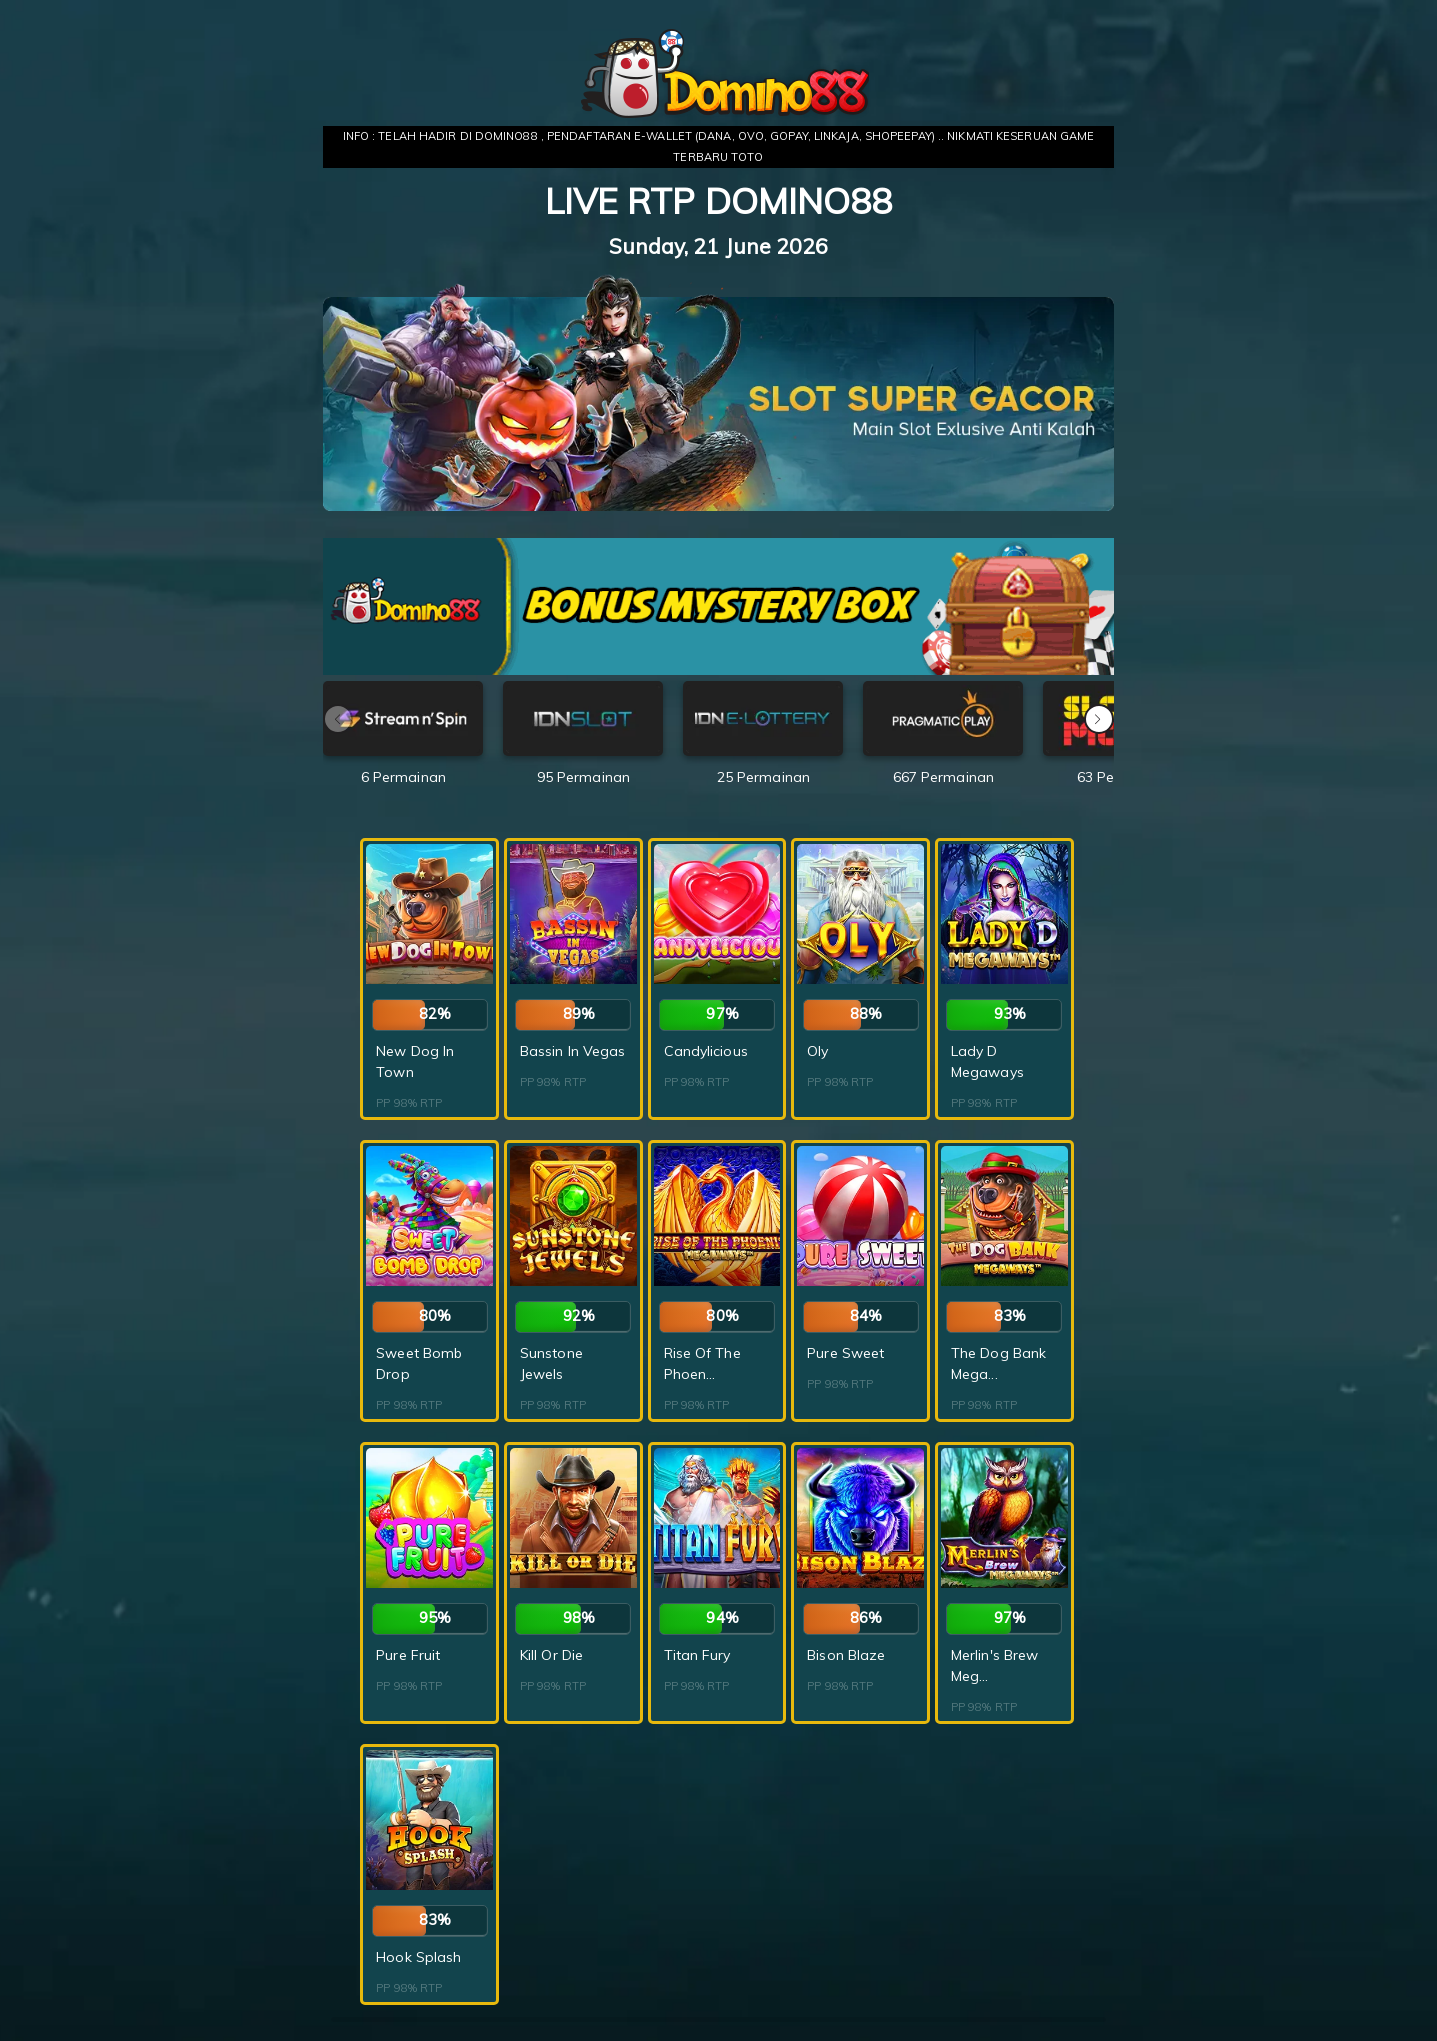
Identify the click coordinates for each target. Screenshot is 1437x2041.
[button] (1099, 719)
